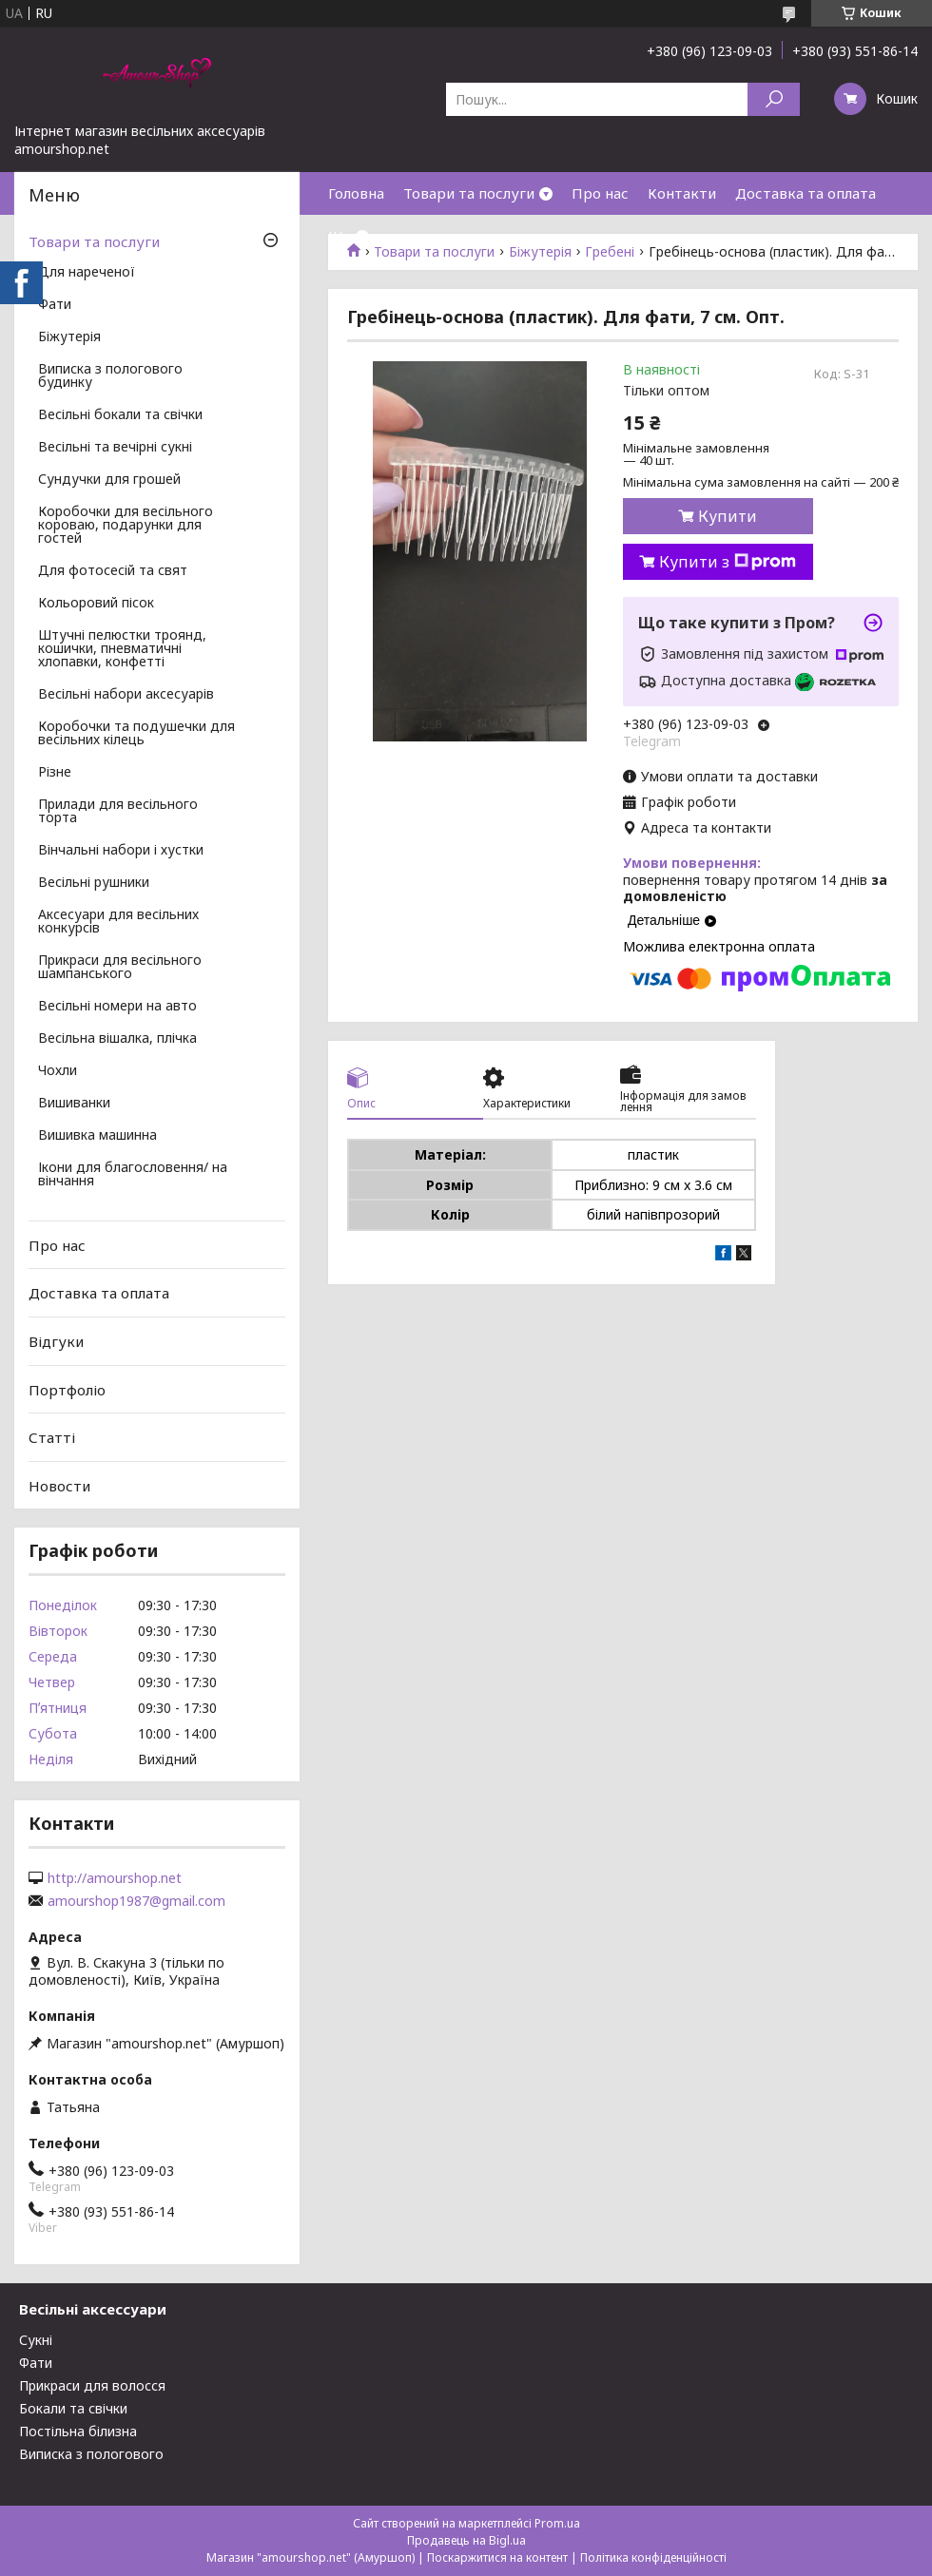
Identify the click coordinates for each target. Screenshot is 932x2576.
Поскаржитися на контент (497, 2557)
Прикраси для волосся (92, 2385)
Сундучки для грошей (109, 480)
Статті (52, 1437)
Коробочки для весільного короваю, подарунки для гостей (125, 526)
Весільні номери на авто (117, 1006)
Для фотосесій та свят (112, 571)
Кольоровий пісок (96, 603)
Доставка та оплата (805, 192)
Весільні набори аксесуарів (126, 694)
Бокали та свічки (73, 2408)
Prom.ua (557, 2523)
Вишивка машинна (97, 1136)
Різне (54, 772)
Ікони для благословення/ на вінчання (132, 1175)
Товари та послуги (468, 192)
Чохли (57, 1071)
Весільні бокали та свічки (120, 415)
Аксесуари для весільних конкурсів (118, 922)
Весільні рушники (93, 883)
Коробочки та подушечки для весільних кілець (136, 734)
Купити (727, 516)
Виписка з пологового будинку (110, 376)
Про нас (600, 192)
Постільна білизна (78, 2431)
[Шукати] (774, 99)
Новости (59, 1485)
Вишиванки (74, 1103)
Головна (356, 192)
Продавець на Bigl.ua (466, 2540)
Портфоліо (67, 1388)
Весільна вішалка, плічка (117, 1039)
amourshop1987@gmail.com (136, 1901)
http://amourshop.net (115, 1878)
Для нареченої (86, 272)
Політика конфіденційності (653, 2557)
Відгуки (56, 1341)
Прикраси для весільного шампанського (120, 967)
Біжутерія (69, 337)
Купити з (727, 561)
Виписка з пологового (91, 2454)
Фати (54, 305)
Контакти (682, 192)
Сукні (35, 2340)
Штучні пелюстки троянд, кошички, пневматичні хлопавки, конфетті (122, 649)
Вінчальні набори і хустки (121, 850)
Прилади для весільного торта (118, 812)
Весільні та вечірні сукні (115, 447)
